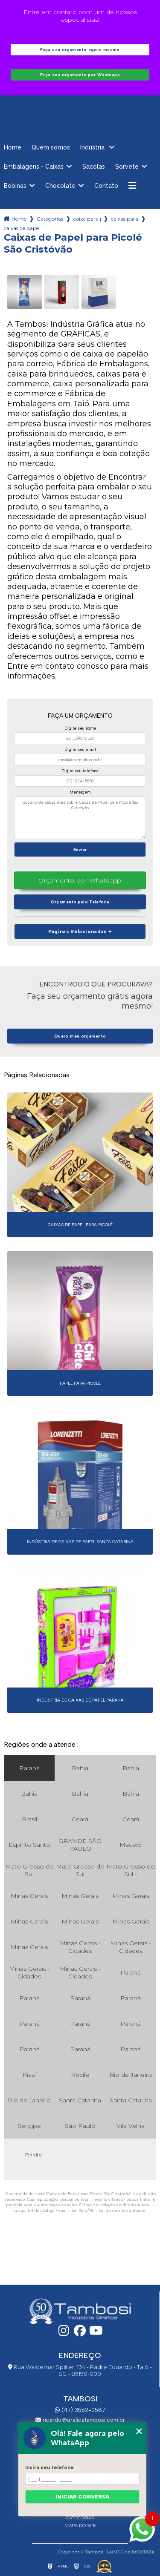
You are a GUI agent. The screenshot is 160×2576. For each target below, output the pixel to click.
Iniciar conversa (82, 2497)
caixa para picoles (87, 219)
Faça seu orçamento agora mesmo (79, 49)
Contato (106, 185)
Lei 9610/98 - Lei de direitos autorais (108, 2210)
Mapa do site (80, 2525)
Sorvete (127, 166)
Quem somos (51, 147)
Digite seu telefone (80, 770)
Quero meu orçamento (80, 1036)
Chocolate (60, 185)
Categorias (50, 219)
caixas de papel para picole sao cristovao (21, 228)
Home (12, 147)
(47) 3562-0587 (80, 2410)
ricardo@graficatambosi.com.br (80, 2420)
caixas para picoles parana (124, 219)
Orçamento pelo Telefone (80, 902)
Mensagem (80, 792)
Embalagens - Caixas (34, 166)
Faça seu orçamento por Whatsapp (80, 74)
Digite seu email (80, 749)
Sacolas (93, 166)
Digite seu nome (80, 728)
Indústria (93, 147)
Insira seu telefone (49, 2467)
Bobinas (15, 185)
